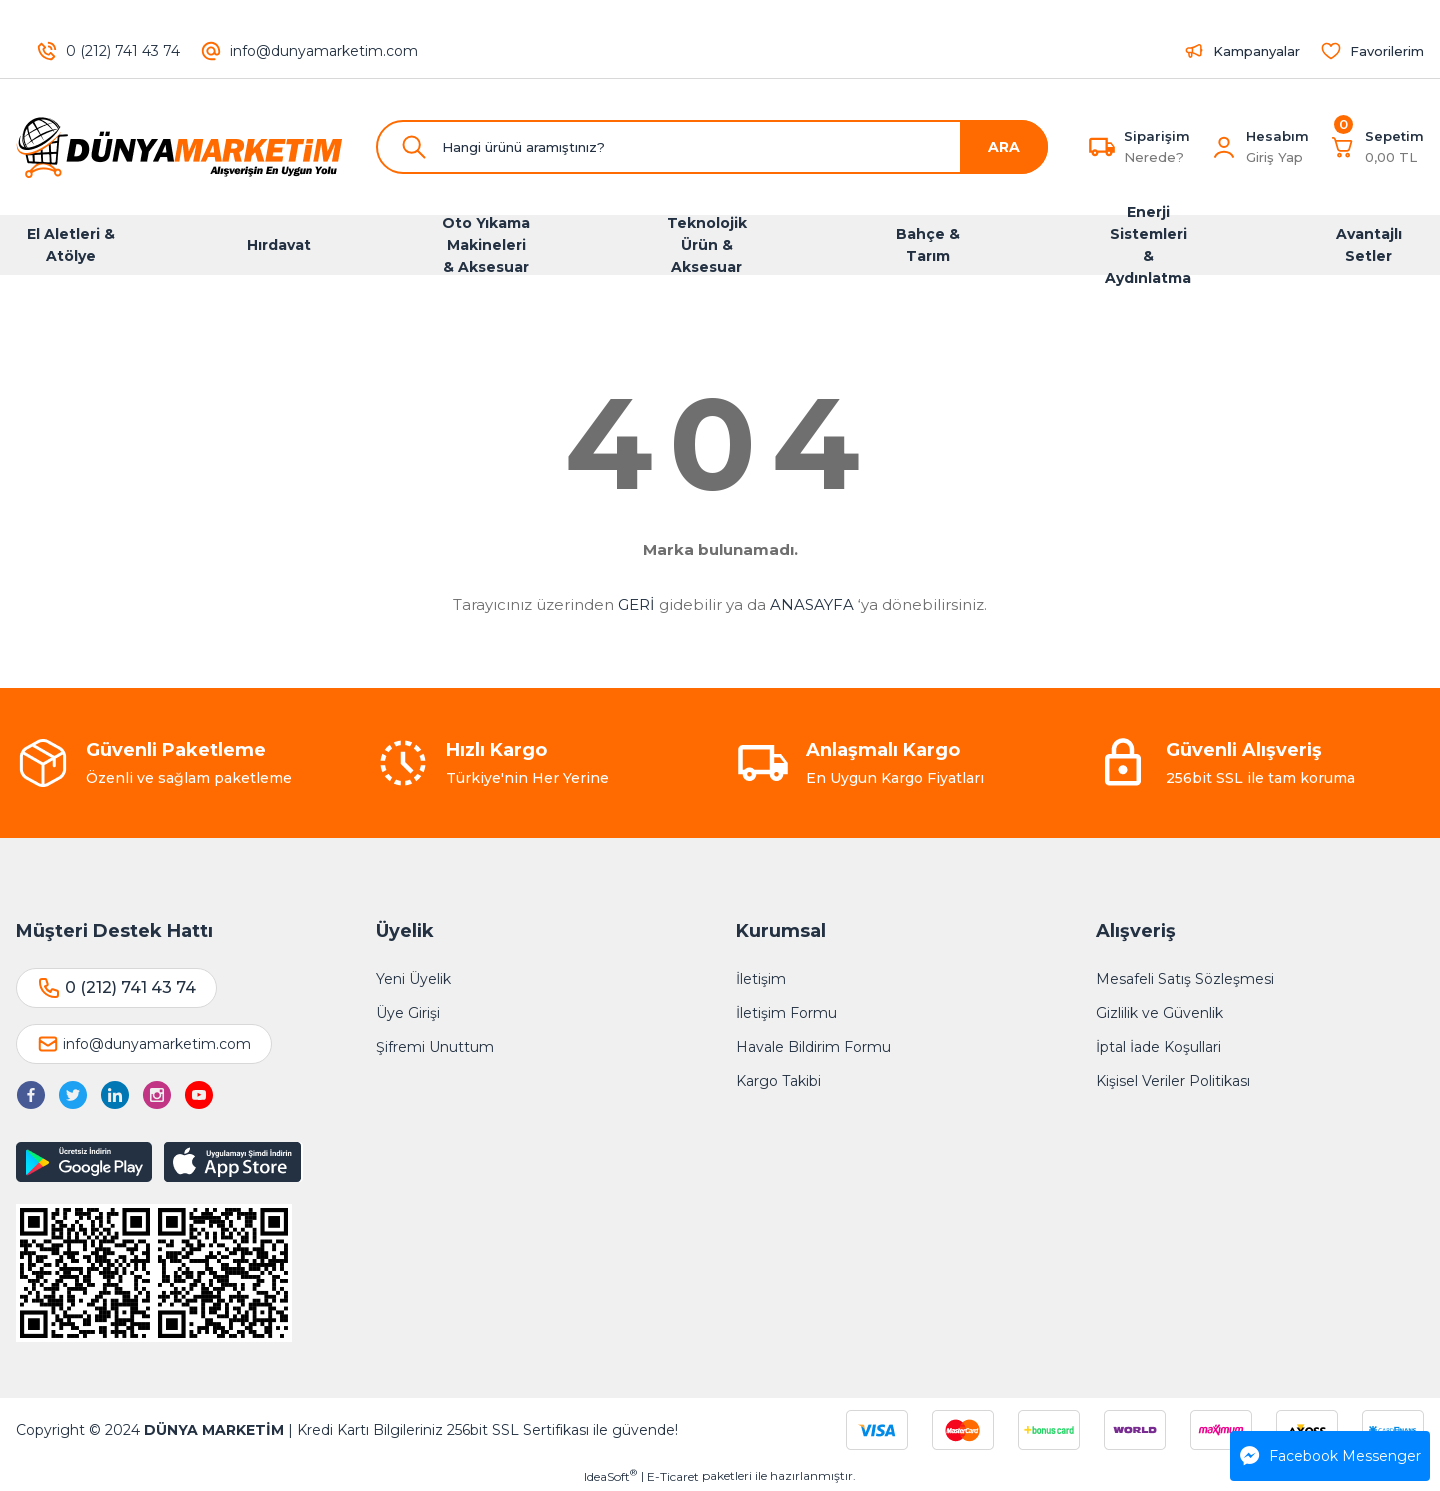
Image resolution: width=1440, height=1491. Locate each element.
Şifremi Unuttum (435, 1047)
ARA (1004, 147)
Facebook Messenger (1330, 1456)
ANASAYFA (812, 604)
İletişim (761, 979)
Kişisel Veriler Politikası (1173, 1081)
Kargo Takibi (778, 1081)
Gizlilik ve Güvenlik (1159, 1013)
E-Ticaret (673, 1476)
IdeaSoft (610, 1476)
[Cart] (1376, 147)
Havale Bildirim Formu (813, 1047)
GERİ (636, 604)
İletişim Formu (786, 1013)
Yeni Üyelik (413, 979)
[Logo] (180, 147)
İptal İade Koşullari (1158, 1047)
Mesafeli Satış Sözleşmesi (1185, 979)
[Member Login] (1224, 147)
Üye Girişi (408, 1013)
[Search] (712, 147)
